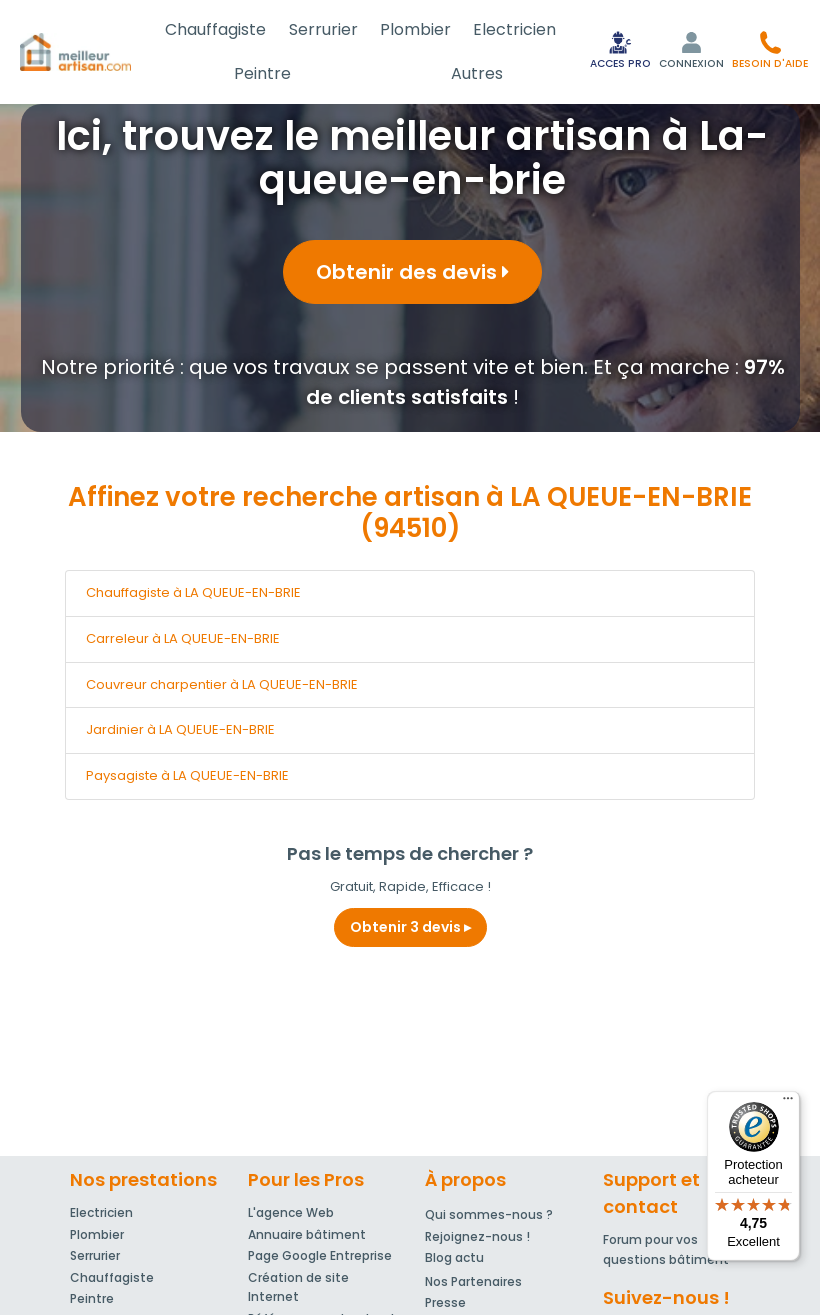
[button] (770, 49)
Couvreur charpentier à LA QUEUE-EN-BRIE (222, 684)
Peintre (262, 73)
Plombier (415, 29)
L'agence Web (291, 1212)
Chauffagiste (215, 29)
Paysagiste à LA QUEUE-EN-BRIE (187, 775)
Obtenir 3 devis (410, 927)
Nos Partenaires (473, 1281)
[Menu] (788, 1103)
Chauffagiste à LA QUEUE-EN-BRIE (193, 592)
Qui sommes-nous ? (489, 1214)
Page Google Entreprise (320, 1255)
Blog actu (454, 1257)
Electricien (514, 29)
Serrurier (323, 29)
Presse (445, 1302)
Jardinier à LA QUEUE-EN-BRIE (180, 729)
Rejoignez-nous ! (477, 1236)
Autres (477, 73)
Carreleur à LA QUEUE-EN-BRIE (183, 638)
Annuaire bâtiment (307, 1234)
